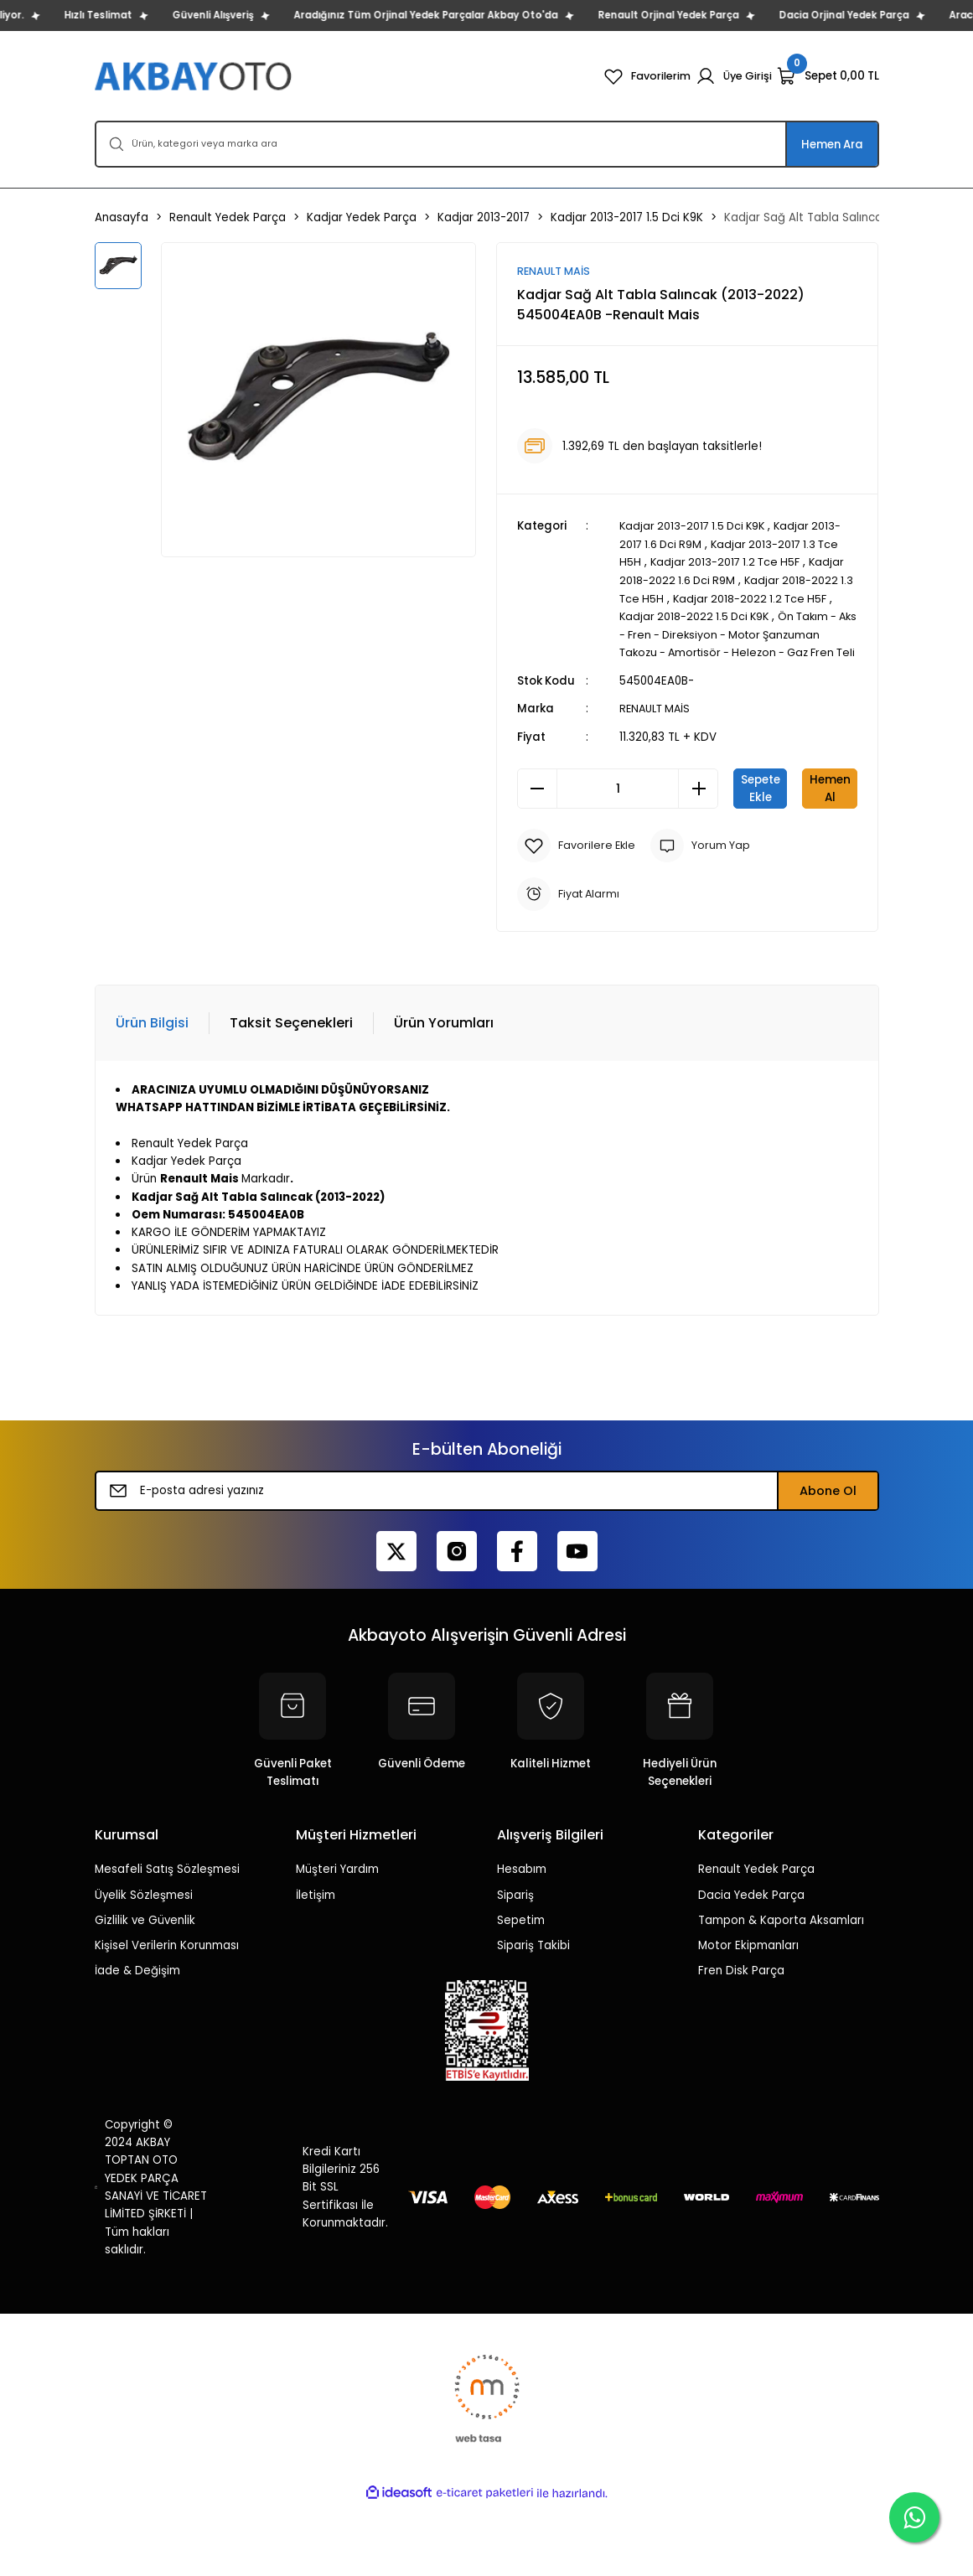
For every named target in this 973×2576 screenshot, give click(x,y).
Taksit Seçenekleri (291, 1094)
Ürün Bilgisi (152, 1094)
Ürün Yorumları (444, 1094)
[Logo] (195, 76)
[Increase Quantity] (698, 805)
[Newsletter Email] (487, 1563)
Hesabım (521, 1941)
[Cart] (828, 76)
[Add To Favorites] (578, 917)
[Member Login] (733, 76)
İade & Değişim (137, 2043)
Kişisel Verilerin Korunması (167, 2017)
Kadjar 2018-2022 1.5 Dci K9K (697, 615)
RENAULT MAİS (657, 725)
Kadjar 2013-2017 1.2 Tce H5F (728, 563)
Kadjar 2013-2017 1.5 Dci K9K (695, 527)
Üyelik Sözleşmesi (144, 1966)
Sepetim (521, 1991)
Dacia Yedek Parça (751, 1966)
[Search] (487, 144)
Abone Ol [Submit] (828, 1562)
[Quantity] (617, 805)
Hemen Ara (832, 145)
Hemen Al (688, 859)
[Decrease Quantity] (537, 805)
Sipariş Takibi (533, 2017)
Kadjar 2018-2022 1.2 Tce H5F (770, 598)
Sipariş (515, 1966)
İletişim (315, 1966)
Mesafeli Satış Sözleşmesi (167, 1941)
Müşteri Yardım (337, 1941)
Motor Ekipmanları (748, 2017)
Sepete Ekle (795, 804)
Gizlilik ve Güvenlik (145, 1991)
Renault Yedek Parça (756, 1941)
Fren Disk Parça (741, 2043)
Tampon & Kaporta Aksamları (781, 1991)
